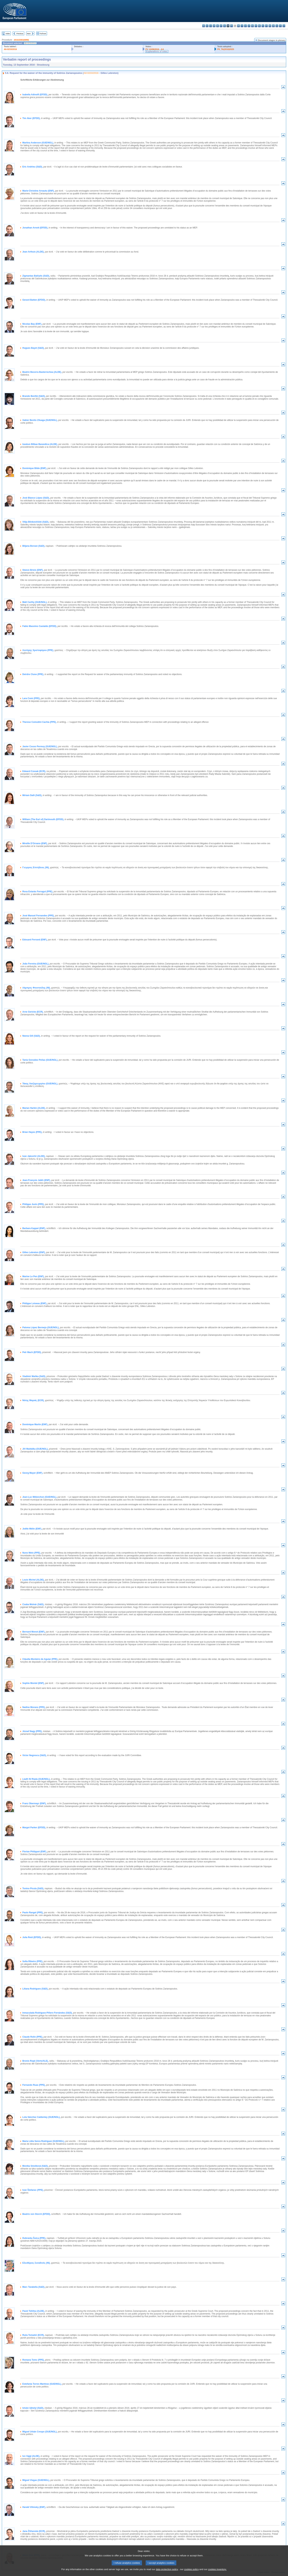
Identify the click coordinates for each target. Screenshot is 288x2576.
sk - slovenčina (273, 25)
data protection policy (167, 2569)
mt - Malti (256, 25)
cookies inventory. (217, 2569)
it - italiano (242, 25)
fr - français (231, 25)
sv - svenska (283, 25)
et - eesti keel (221, 25)
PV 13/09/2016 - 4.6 (154, 49)
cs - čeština (210, 25)
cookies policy (191, 2569)
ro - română (270, 25)
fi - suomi (280, 25)
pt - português (266, 25)
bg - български (203, 25)
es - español (207, 25)
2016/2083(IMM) (21, 40)
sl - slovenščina (277, 25)
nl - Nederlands (259, 25)
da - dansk (214, 25)
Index (8, 34)
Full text (43, 34)
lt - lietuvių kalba (249, 25)
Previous (20, 34)
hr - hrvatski (238, 25)
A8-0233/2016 (10, 49)
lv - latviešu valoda (245, 25)
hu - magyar (252, 25)
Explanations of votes (157, 51)
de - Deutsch (217, 25)
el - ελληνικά (224, 25)
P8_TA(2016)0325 (225, 49)
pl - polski (263, 25)
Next (28, 34)
